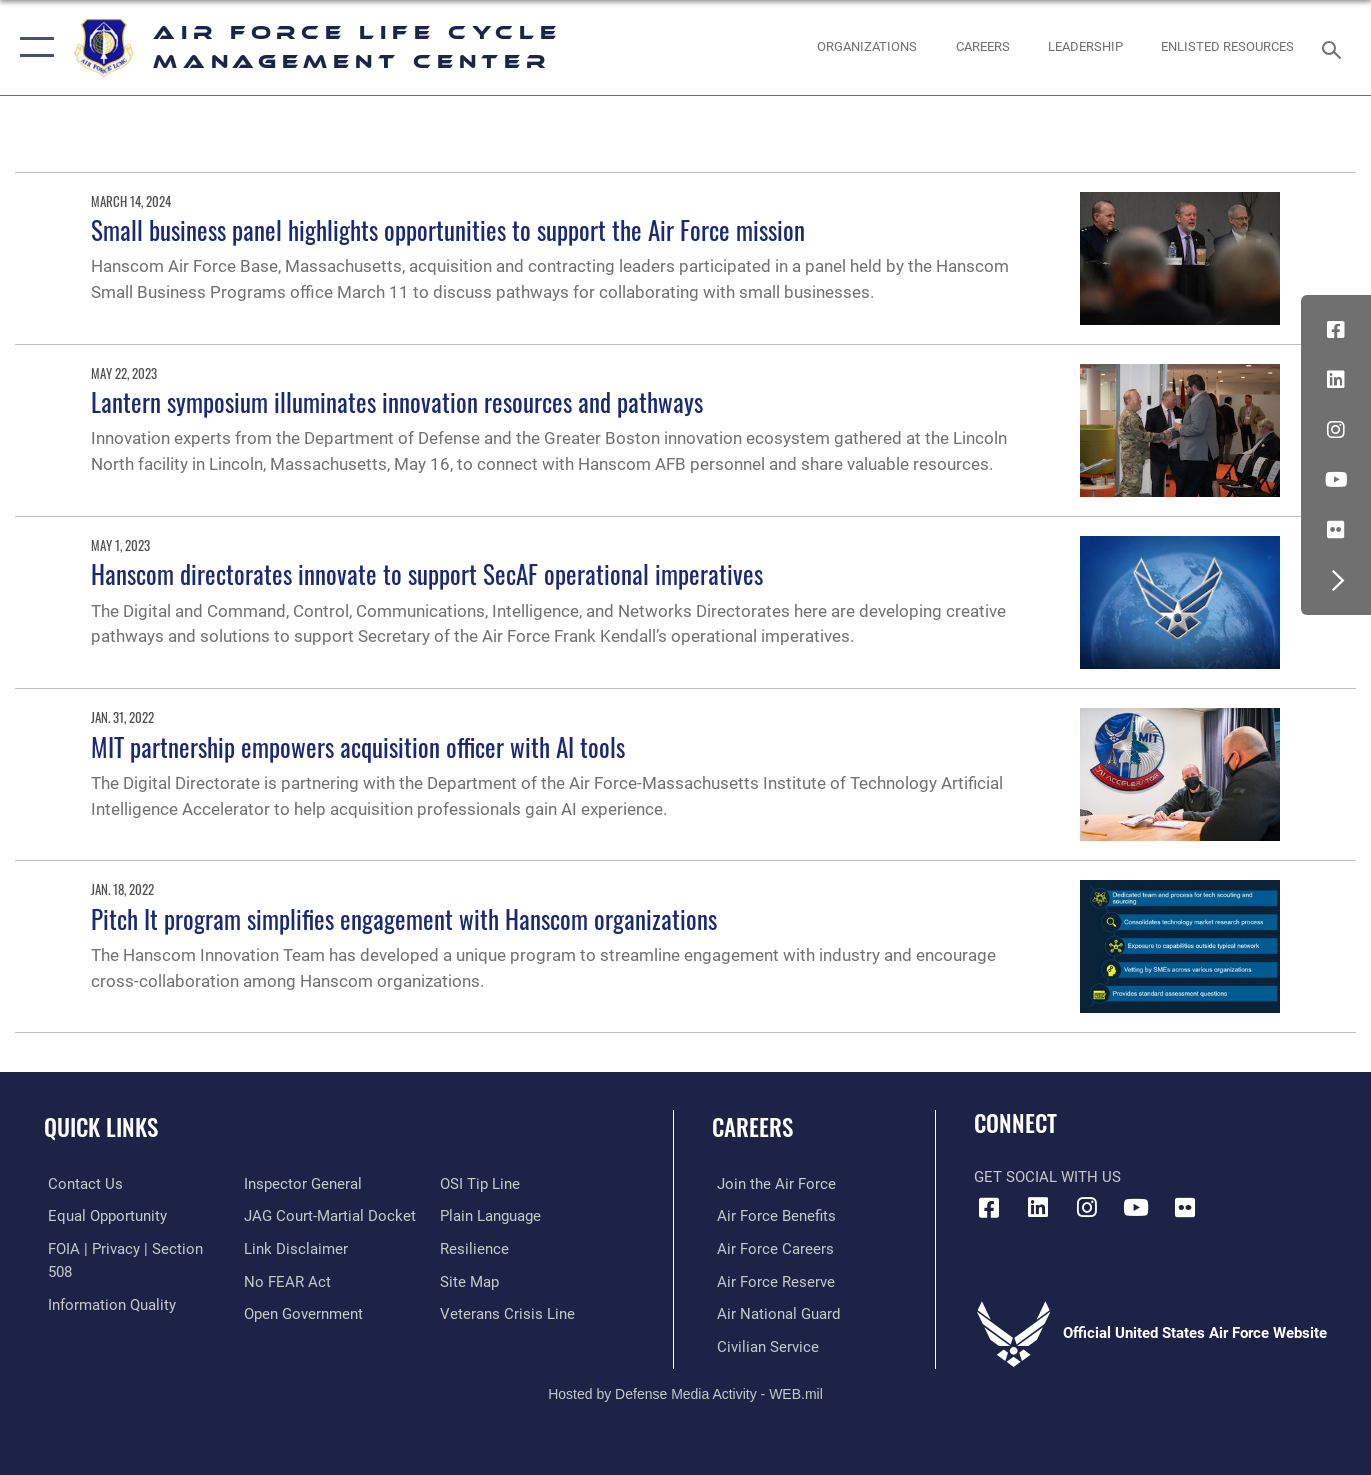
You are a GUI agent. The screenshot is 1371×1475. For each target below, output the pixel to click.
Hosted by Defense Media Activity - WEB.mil (685, 1392)
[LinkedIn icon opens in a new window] (1336, 380)
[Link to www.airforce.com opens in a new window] (771, 1184)
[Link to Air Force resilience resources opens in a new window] (475, 1248)
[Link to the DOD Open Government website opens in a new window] (301, 1313)
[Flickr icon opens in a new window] (1336, 530)
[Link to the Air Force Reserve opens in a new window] (771, 1281)
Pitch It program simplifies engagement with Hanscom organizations (404, 918)
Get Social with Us (1047, 1177)
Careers (752, 1127)
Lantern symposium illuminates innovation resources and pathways (397, 401)
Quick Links (101, 1127)
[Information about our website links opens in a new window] (294, 1248)
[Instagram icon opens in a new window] (1336, 430)
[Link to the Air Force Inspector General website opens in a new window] (301, 1184)
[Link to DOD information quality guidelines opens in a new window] (108, 1304)
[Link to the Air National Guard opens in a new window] (773, 1313)
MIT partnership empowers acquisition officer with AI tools (358, 746)
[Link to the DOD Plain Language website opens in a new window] (491, 1216)
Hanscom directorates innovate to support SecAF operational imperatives (427, 573)
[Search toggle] (1335, 48)
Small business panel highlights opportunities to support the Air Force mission (448, 229)
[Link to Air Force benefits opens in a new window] (771, 1216)
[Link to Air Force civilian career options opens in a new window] (763, 1346)
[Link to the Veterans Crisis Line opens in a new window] (508, 1313)
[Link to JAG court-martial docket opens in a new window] (328, 1216)
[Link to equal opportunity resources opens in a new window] (103, 1216)
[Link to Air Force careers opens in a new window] (770, 1248)
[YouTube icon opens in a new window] (1336, 480)
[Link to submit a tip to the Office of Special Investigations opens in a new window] (481, 1184)
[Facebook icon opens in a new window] (1336, 330)
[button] (32, 47)
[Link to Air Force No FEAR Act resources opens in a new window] (285, 1281)
